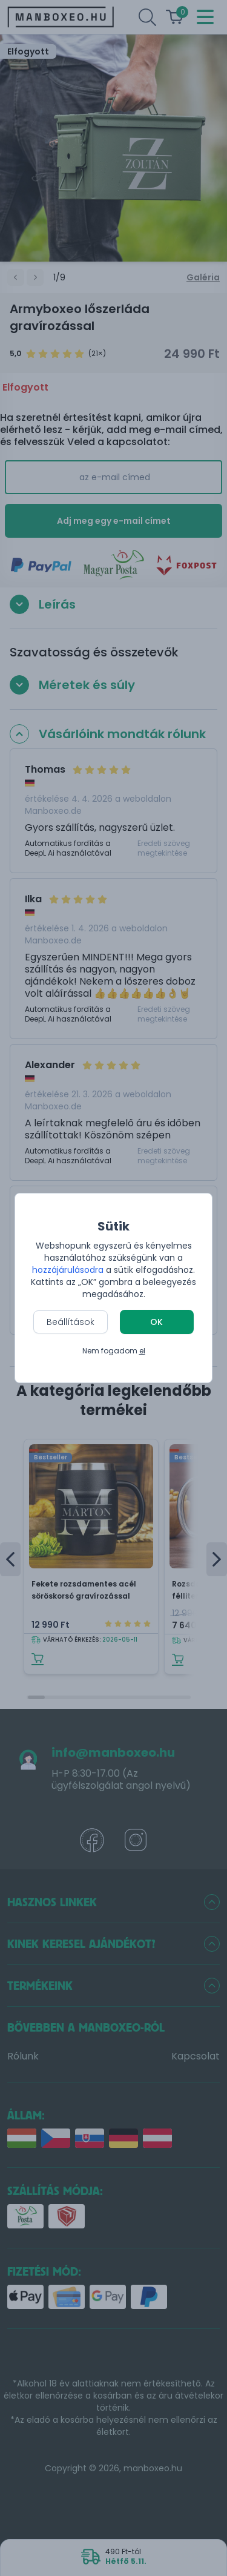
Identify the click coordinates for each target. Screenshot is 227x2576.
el (142, 1351)
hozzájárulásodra (69, 1270)
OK (156, 1322)
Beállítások (70, 1322)
